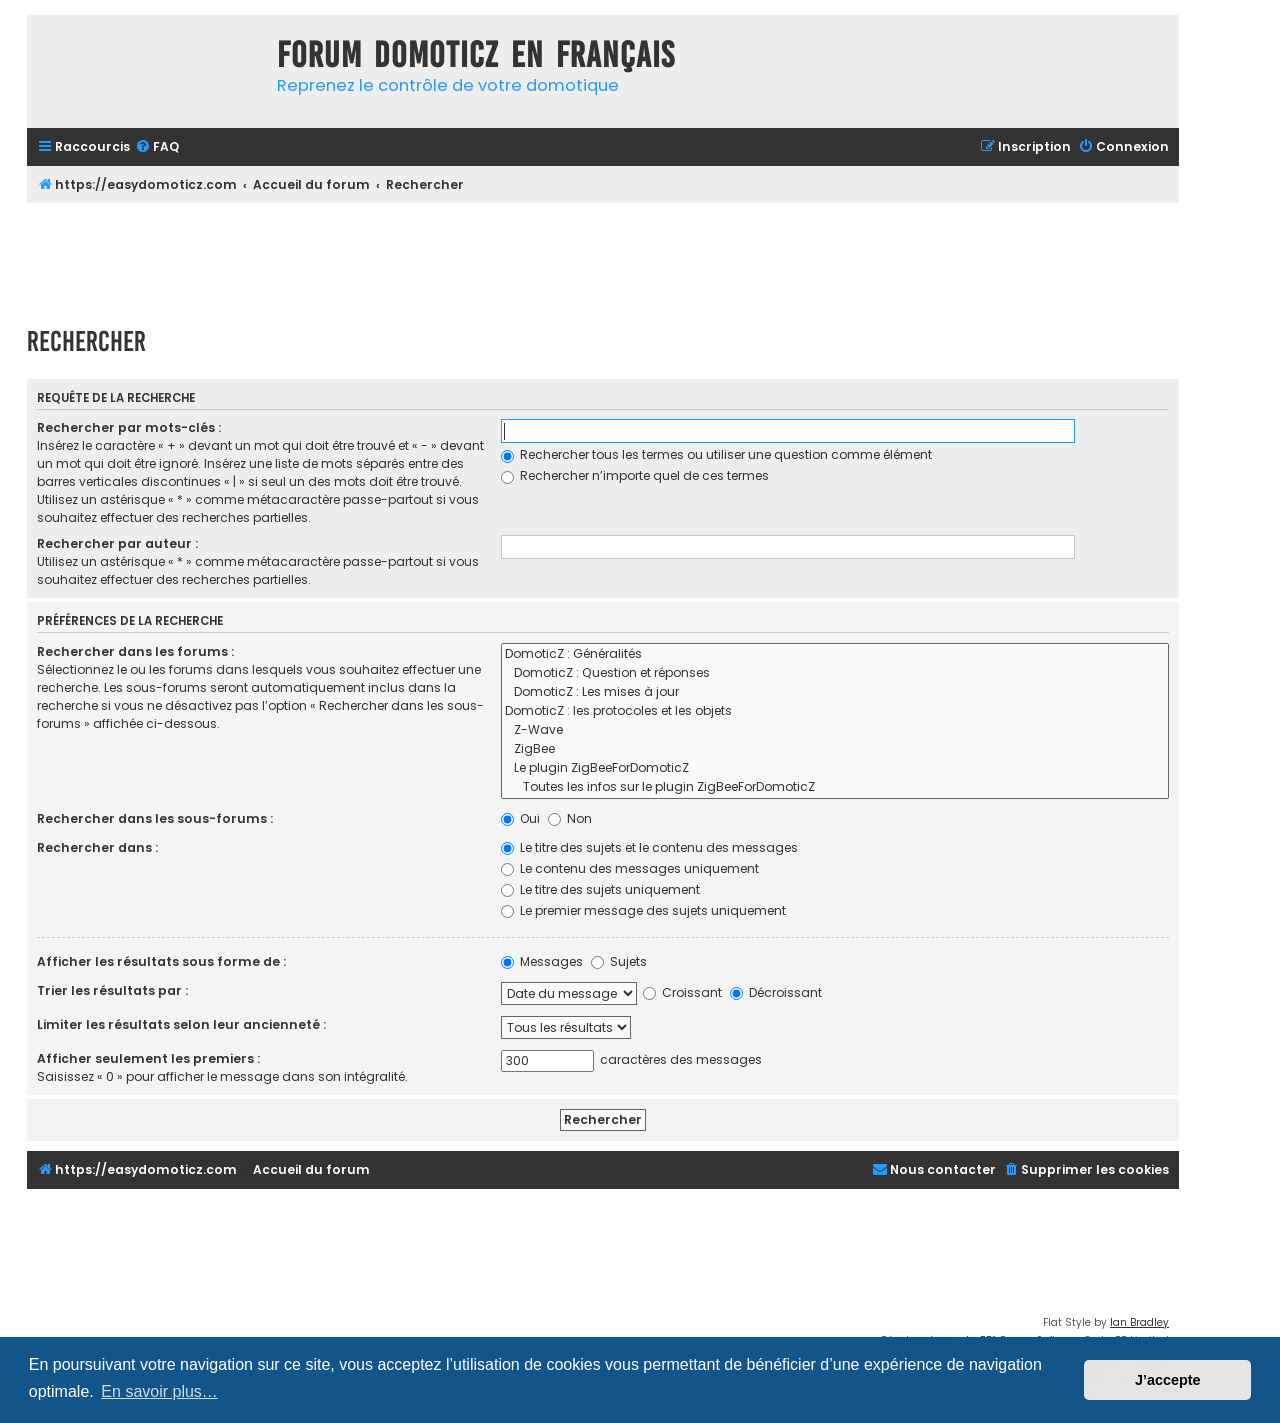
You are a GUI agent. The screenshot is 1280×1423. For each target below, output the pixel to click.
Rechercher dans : (97, 847)
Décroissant (776, 992)
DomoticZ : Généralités (835, 654)
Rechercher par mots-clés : (129, 427)
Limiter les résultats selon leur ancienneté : (181, 1024)
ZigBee (835, 749)
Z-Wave (835, 730)
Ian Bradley (1139, 1322)
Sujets (619, 961)
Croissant (682, 992)
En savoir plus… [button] (159, 1391)
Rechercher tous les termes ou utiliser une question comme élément (716, 454)
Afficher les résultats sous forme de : (161, 961)
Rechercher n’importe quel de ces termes (635, 475)
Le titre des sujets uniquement (600, 889)
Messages (542, 961)
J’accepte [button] (1168, 1380)
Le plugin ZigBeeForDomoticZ (835, 768)
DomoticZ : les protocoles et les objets (835, 711)
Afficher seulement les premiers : (148, 1058)
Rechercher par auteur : (117, 543)
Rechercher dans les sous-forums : (155, 818)
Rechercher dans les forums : (135, 651)
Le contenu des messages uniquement (630, 868)
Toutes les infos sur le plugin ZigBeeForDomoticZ (835, 787)
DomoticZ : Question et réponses (835, 673)
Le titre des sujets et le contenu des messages (649, 847)
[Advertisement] (603, 258)
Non (570, 818)
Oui (520, 818)
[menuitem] (157, 147)
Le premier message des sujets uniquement (643, 910)
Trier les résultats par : (112, 990)
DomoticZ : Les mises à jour (835, 692)
